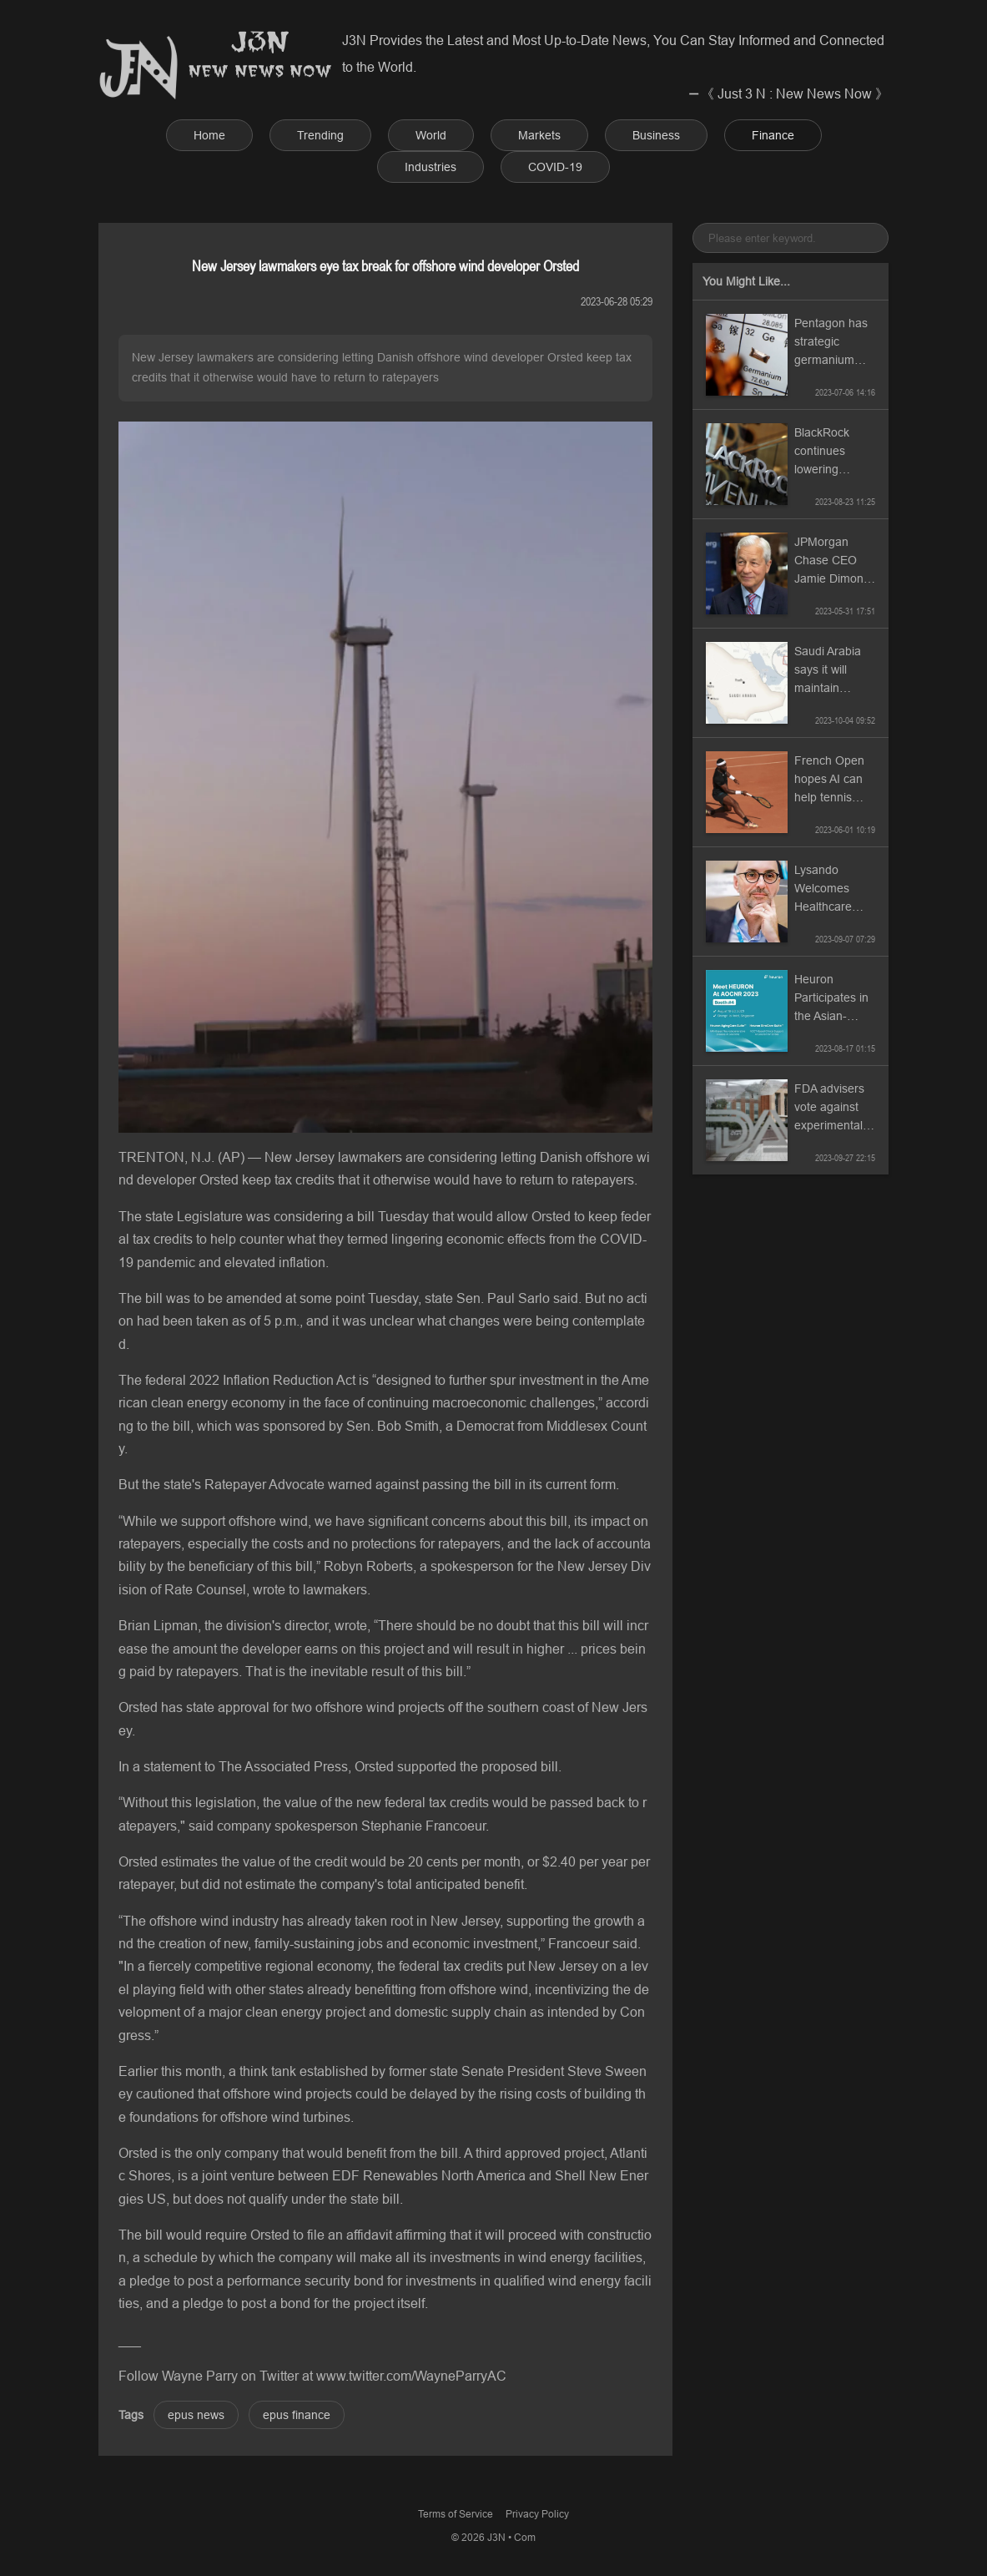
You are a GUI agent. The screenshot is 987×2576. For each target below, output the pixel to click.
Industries (430, 167)
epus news (196, 2415)
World (430, 135)
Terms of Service (455, 2514)
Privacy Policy (537, 2514)
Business (656, 135)
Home (209, 135)
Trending (320, 135)
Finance (773, 135)
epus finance (296, 2415)
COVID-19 (555, 167)
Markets (539, 135)
